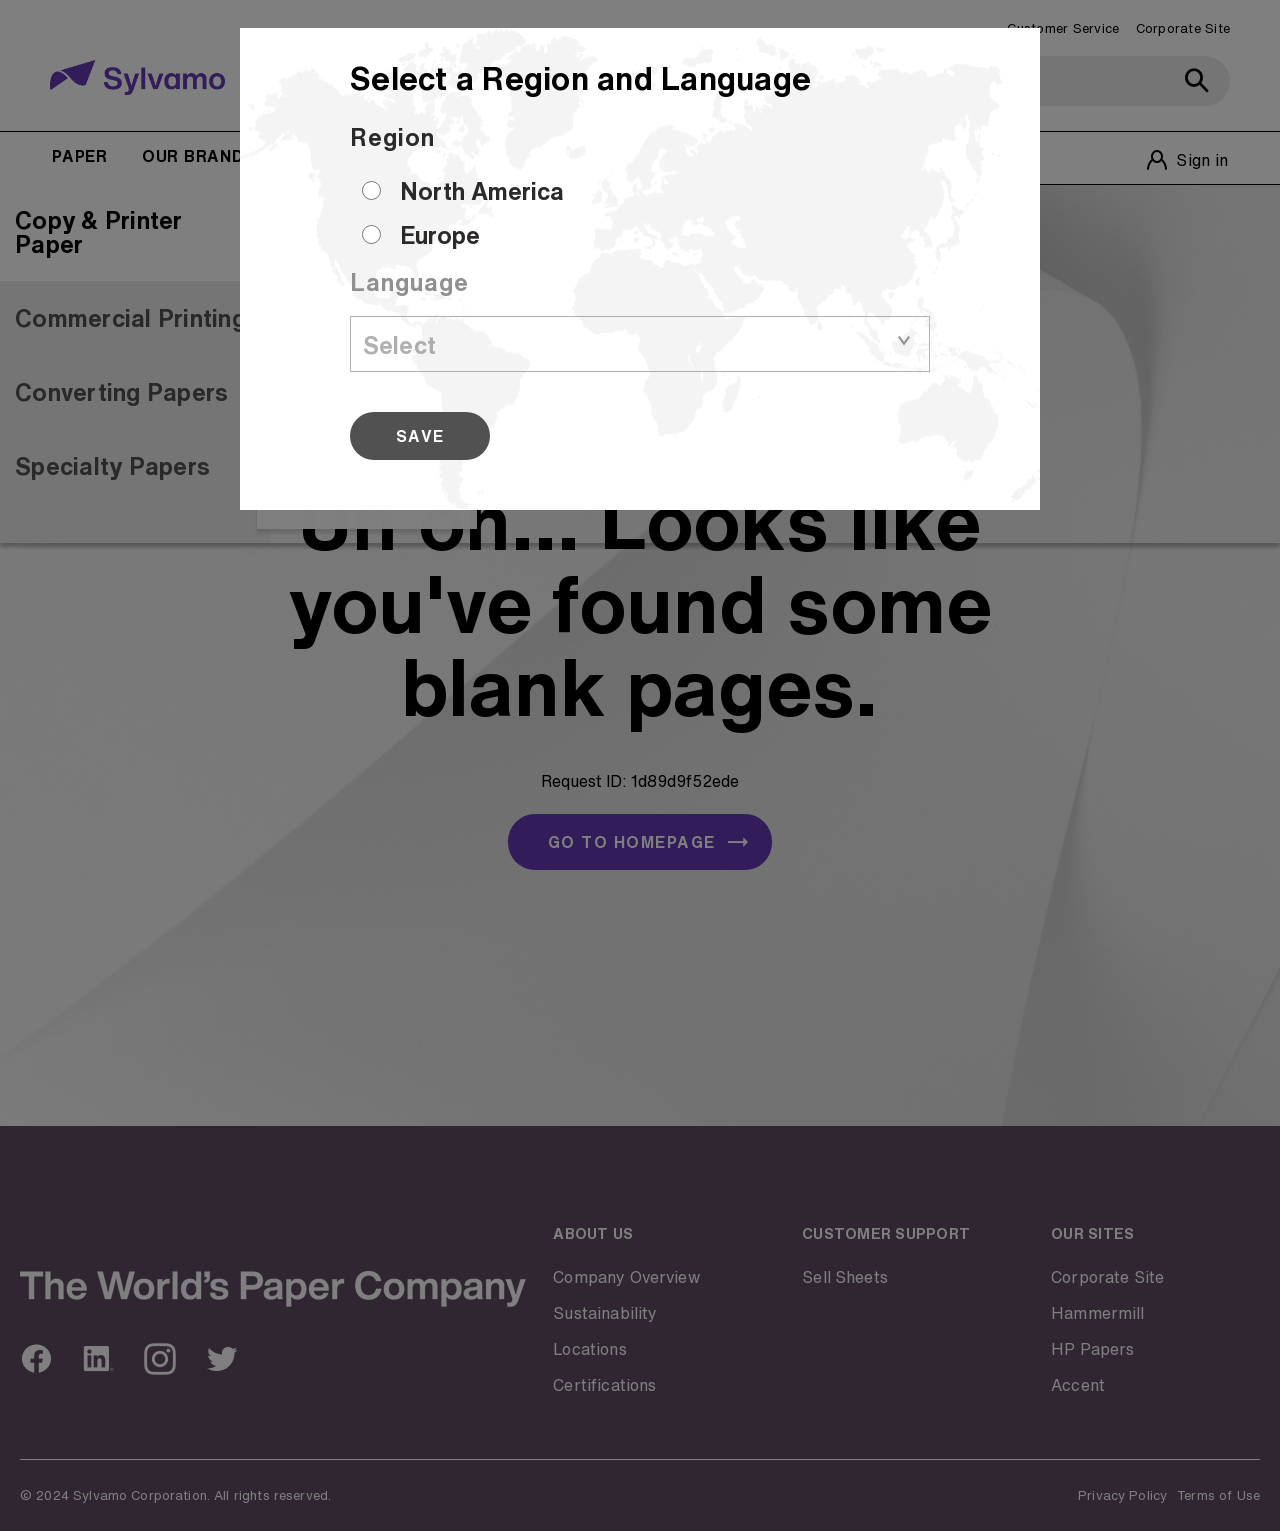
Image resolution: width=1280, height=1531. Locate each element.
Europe (440, 235)
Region (392, 137)
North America (482, 191)
